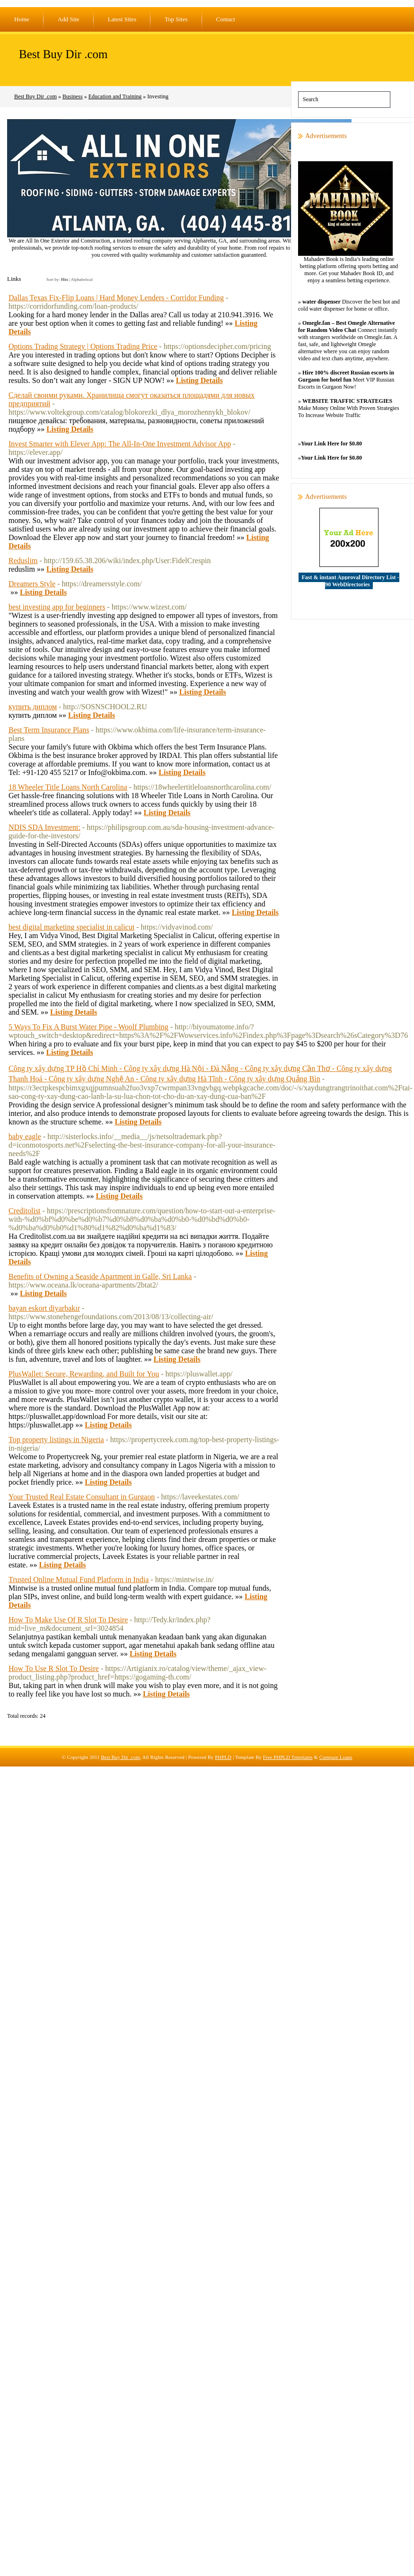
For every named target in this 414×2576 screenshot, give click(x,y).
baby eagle (25, 1136)
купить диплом (33, 707)
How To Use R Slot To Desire (54, 1668)
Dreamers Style (32, 584)
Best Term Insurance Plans (49, 730)
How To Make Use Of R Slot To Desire (68, 1620)
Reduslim (23, 561)
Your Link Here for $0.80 (331, 443)
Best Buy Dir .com (63, 54)
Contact (225, 19)
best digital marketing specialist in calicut (71, 927)
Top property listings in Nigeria (56, 1440)
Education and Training (115, 96)
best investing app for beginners (57, 607)
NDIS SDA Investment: (44, 827)
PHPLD (223, 1757)
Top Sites (176, 19)
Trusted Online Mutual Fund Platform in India (79, 1579)
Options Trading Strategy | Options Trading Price (83, 346)
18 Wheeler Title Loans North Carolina (68, 787)
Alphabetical (82, 279)
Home (21, 19)
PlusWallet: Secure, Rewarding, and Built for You (84, 1374)
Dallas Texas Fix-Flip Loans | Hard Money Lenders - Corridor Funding (116, 298)
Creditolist (25, 1211)
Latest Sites (122, 19)
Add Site (68, 19)
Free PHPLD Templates (288, 1757)
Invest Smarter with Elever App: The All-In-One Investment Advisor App (120, 444)
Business (72, 96)
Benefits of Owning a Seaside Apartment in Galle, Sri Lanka (100, 1276)
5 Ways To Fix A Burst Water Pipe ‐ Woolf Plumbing (88, 1027)
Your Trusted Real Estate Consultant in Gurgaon (82, 1497)
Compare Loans (335, 1757)
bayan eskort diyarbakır (44, 1308)
